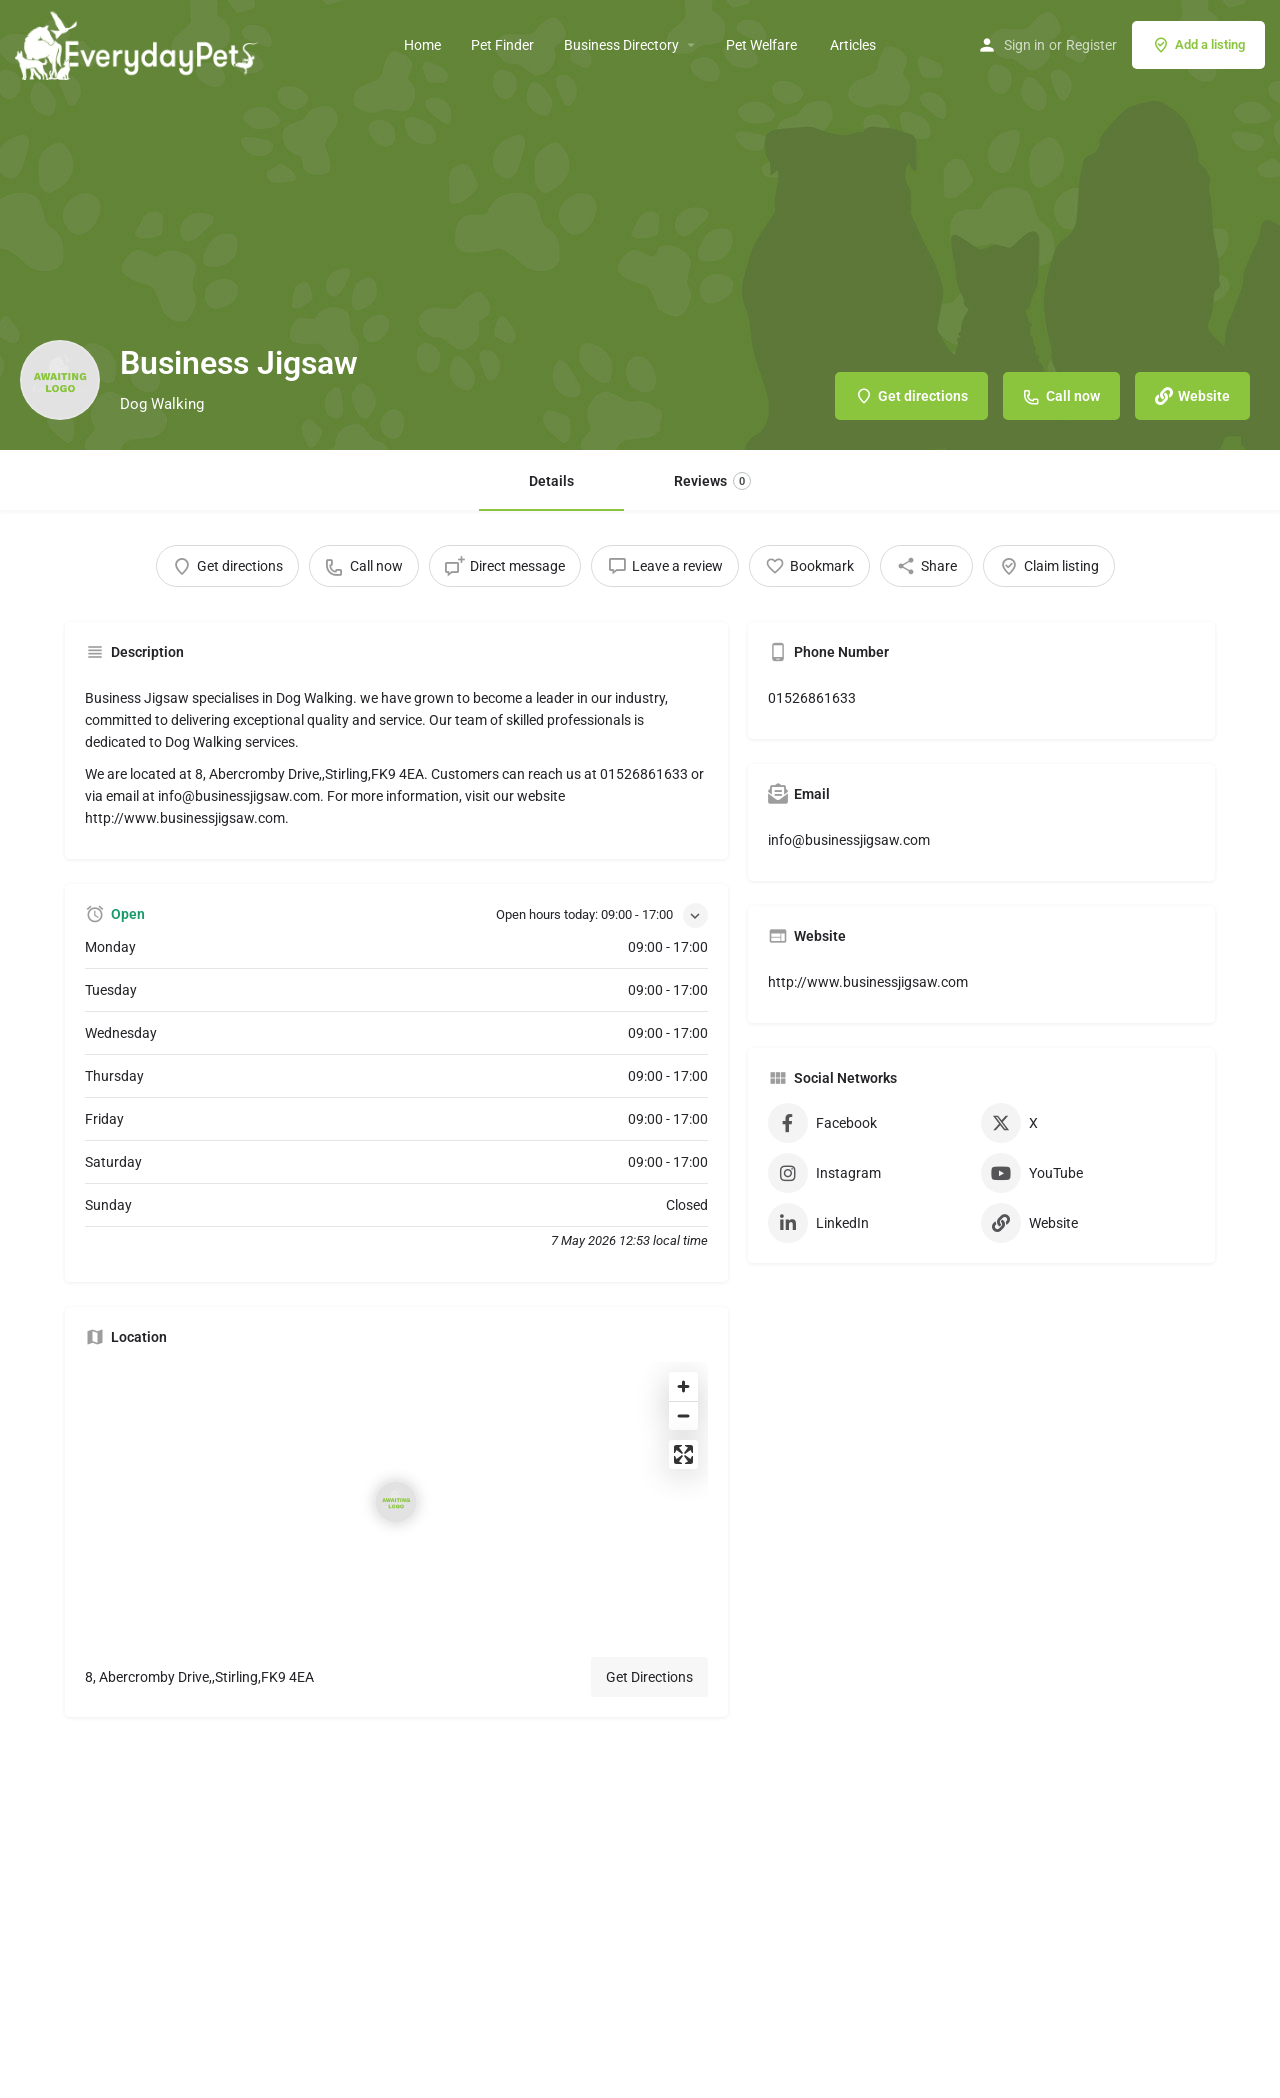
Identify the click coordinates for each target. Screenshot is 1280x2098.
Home (422, 45)
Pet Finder (502, 45)
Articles (853, 45)
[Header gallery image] (640, 225)
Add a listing (1198, 45)
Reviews (712, 481)
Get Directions (649, 1677)
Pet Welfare (763, 45)
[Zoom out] (683, 1415)
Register (1091, 45)
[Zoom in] (683, 1386)
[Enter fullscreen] (683, 1454)
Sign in (1024, 45)
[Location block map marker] (396, 1502)
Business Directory (621, 45)
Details (551, 481)
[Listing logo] (60, 380)
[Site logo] (139, 43)
